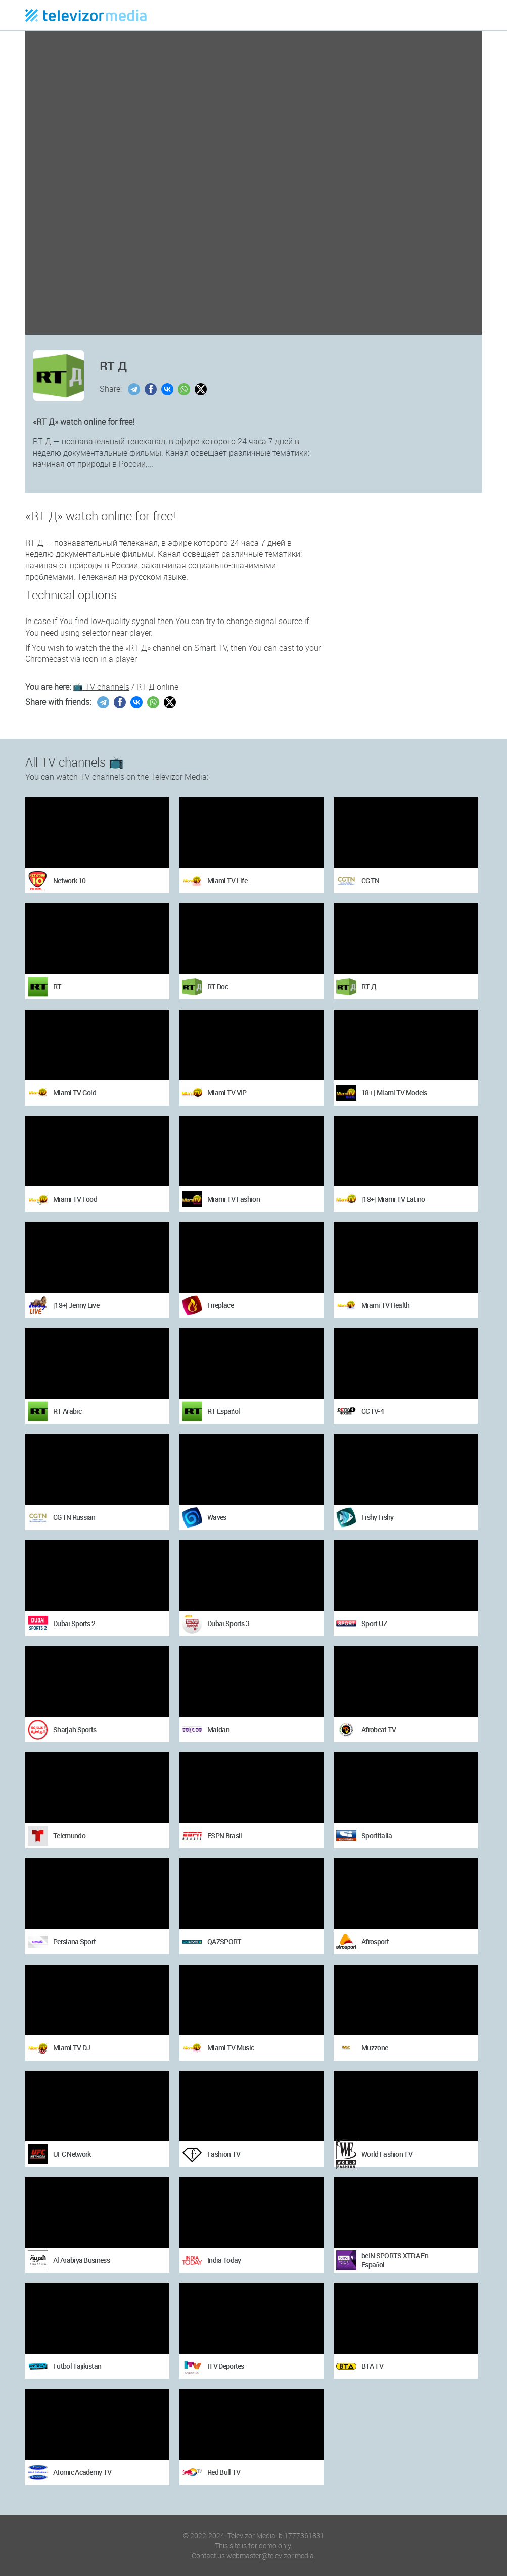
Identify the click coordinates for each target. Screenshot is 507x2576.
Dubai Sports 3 (228, 1623)
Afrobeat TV (378, 1729)
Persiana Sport (74, 1941)
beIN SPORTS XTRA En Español (394, 2260)
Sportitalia (376, 1835)
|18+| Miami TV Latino (393, 1199)
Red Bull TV (223, 2472)
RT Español (223, 1411)
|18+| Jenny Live (76, 1305)
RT (57, 986)
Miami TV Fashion (233, 1199)
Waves (216, 1517)
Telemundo (69, 1835)
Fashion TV (223, 2154)
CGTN (370, 880)
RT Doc (217, 986)
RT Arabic (67, 1411)
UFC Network (71, 2154)
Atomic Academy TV (82, 2472)
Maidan (218, 1729)
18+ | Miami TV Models (394, 1093)
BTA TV (372, 2366)
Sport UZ (374, 1623)
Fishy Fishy (377, 1517)
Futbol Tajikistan (77, 2366)
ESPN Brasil (224, 1835)
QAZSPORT (224, 1941)
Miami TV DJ (71, 2048)
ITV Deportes (225, 2366)
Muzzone (374, 2048)
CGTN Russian (74, 1517)
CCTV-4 (372, 1411)
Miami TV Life (227, 880)
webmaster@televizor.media (270, 2555)
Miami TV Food (75, 1199)
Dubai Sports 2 (74, 1623)
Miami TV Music (230, 2048)
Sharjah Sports (74, 1729)
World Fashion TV (386, 2154)
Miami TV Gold (74, 1093)
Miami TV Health (385, 1305)
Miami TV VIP (227, 1093)
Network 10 (69, 880)
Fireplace (220, 1305)
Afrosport (375, 1941)
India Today (224, 2260)
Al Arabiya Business (81, 2260)
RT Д (368, 986)
